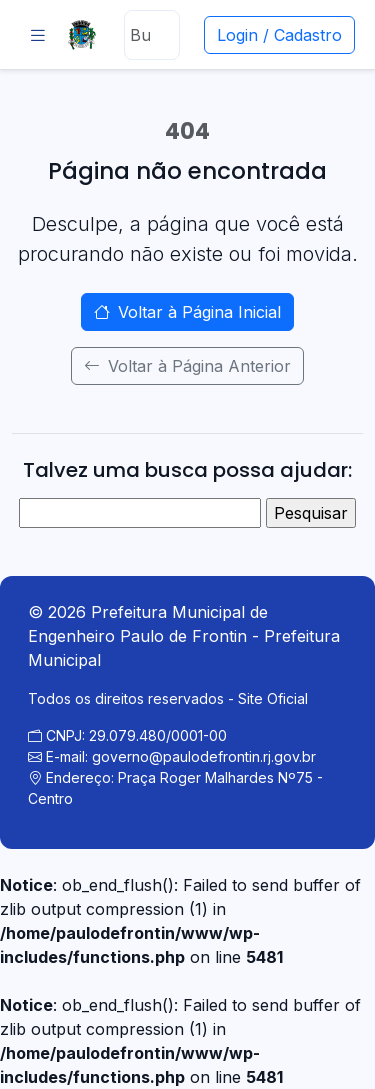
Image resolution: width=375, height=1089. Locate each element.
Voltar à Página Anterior (187, 366)
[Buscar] (151, 35)
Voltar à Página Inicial (187, 312)
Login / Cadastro (279, 35)
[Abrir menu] (38, 35)
